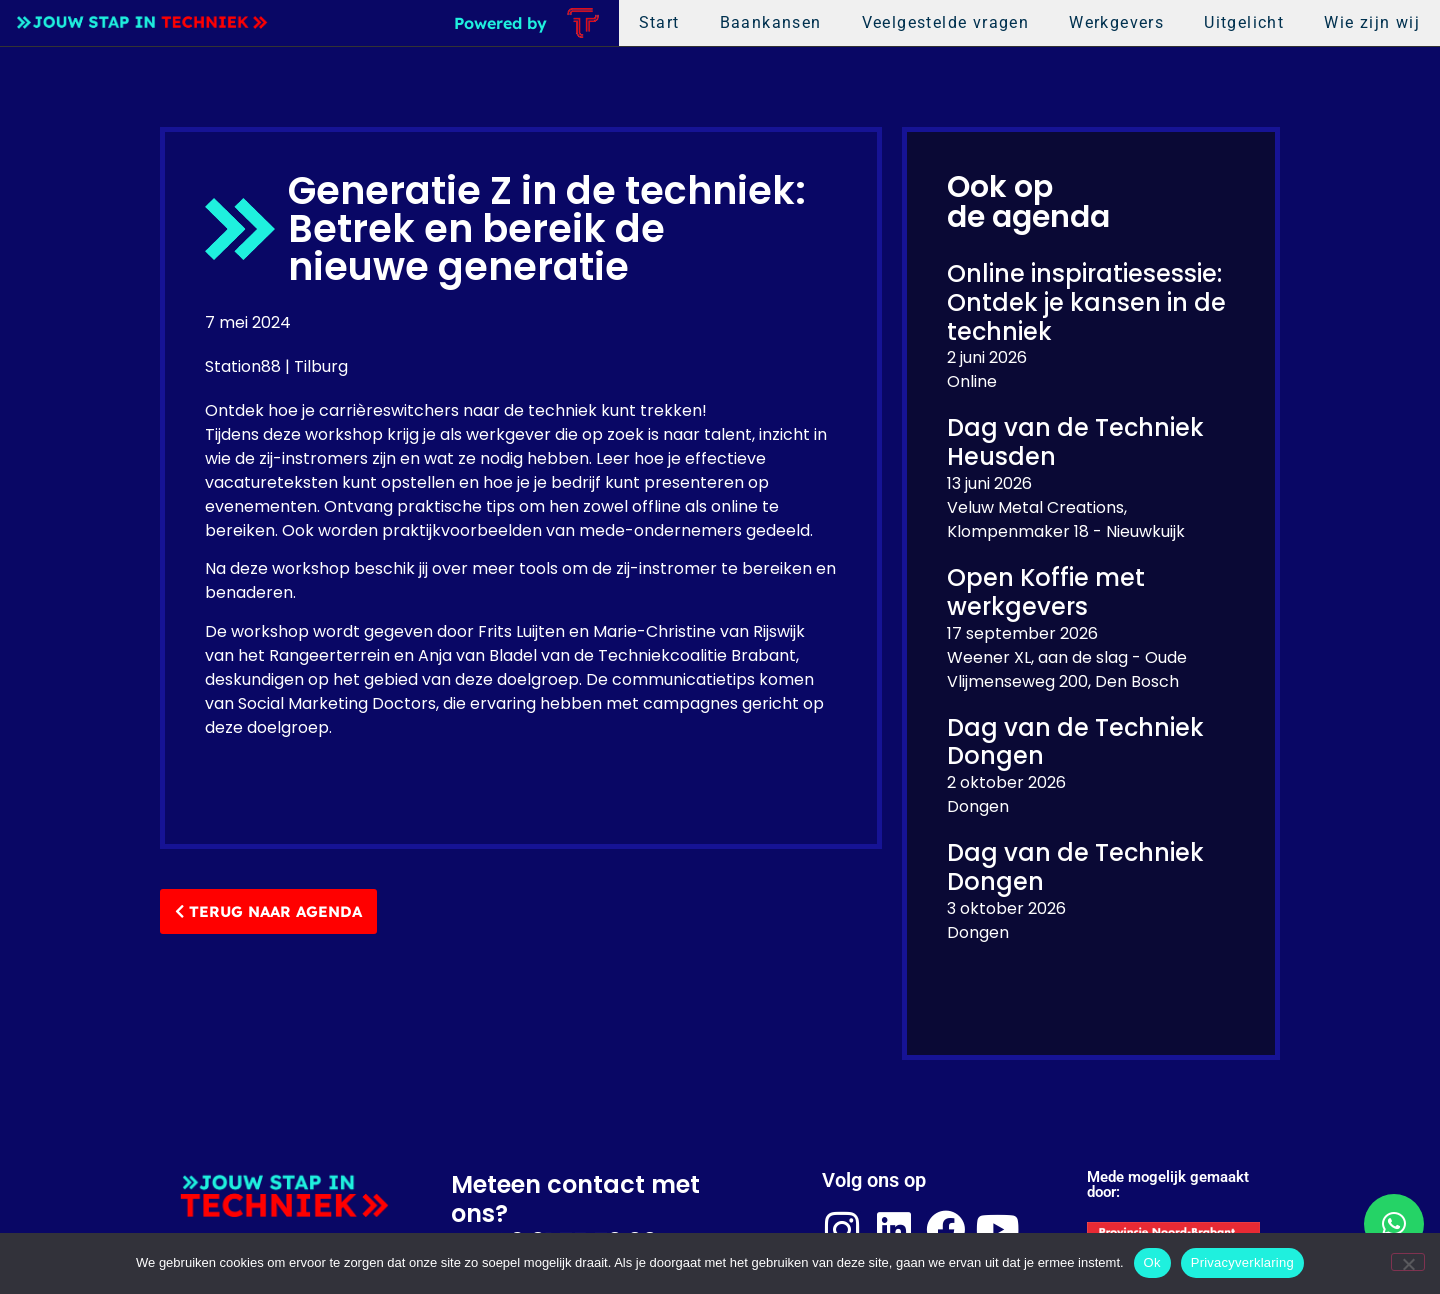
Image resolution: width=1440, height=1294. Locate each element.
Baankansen (771, 22)
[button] (1394, 1224)
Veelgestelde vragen (946, 22)
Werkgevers (1116, 22)
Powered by (500, 23)
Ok (1152, 1262)
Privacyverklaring (1242, 1262)
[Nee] (1408, 1262)
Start (659, 22)
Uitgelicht (1244, 22)
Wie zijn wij (1372, 22)
